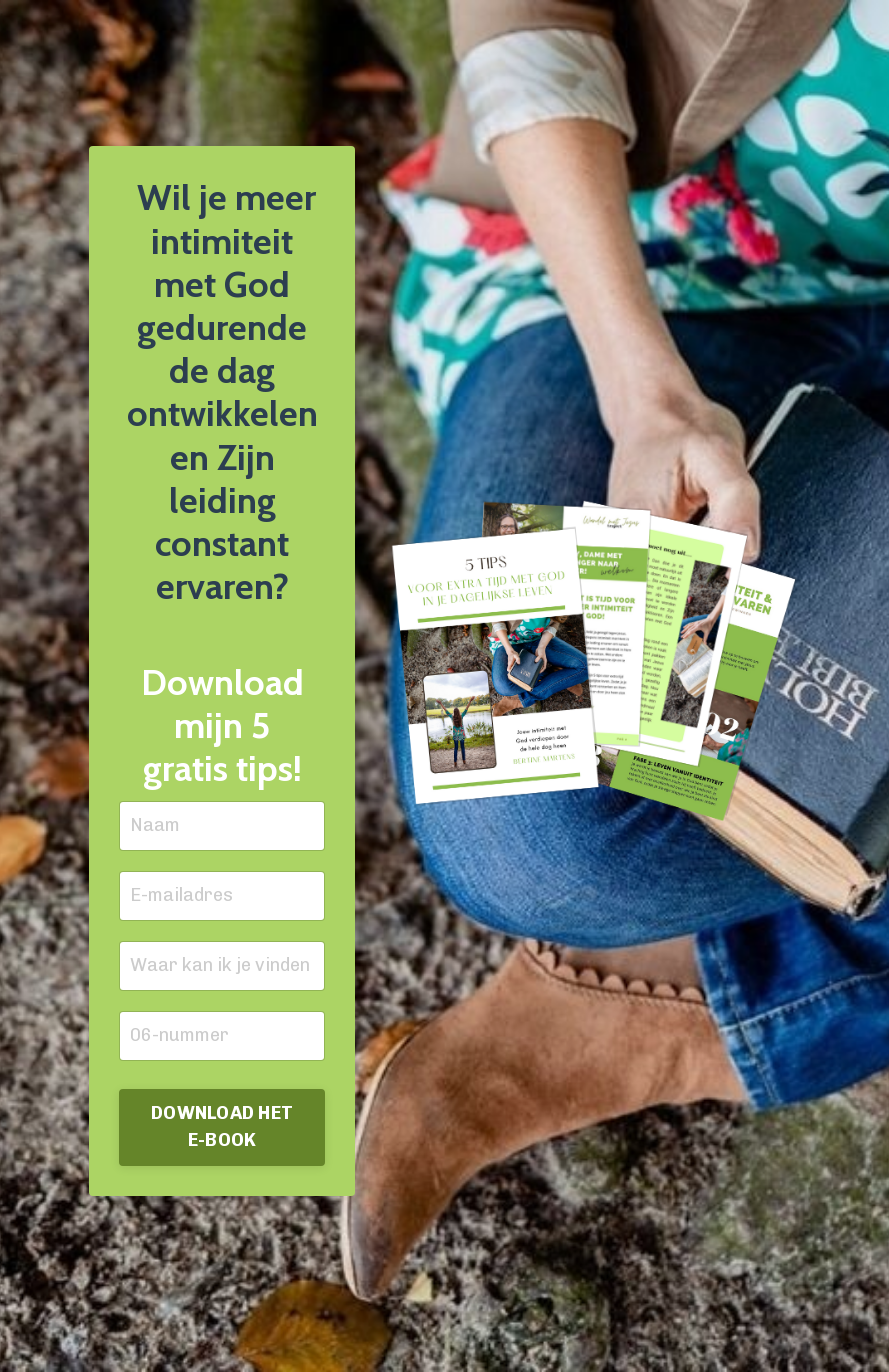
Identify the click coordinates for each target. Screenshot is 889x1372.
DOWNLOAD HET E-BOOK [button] (222, 1126)
